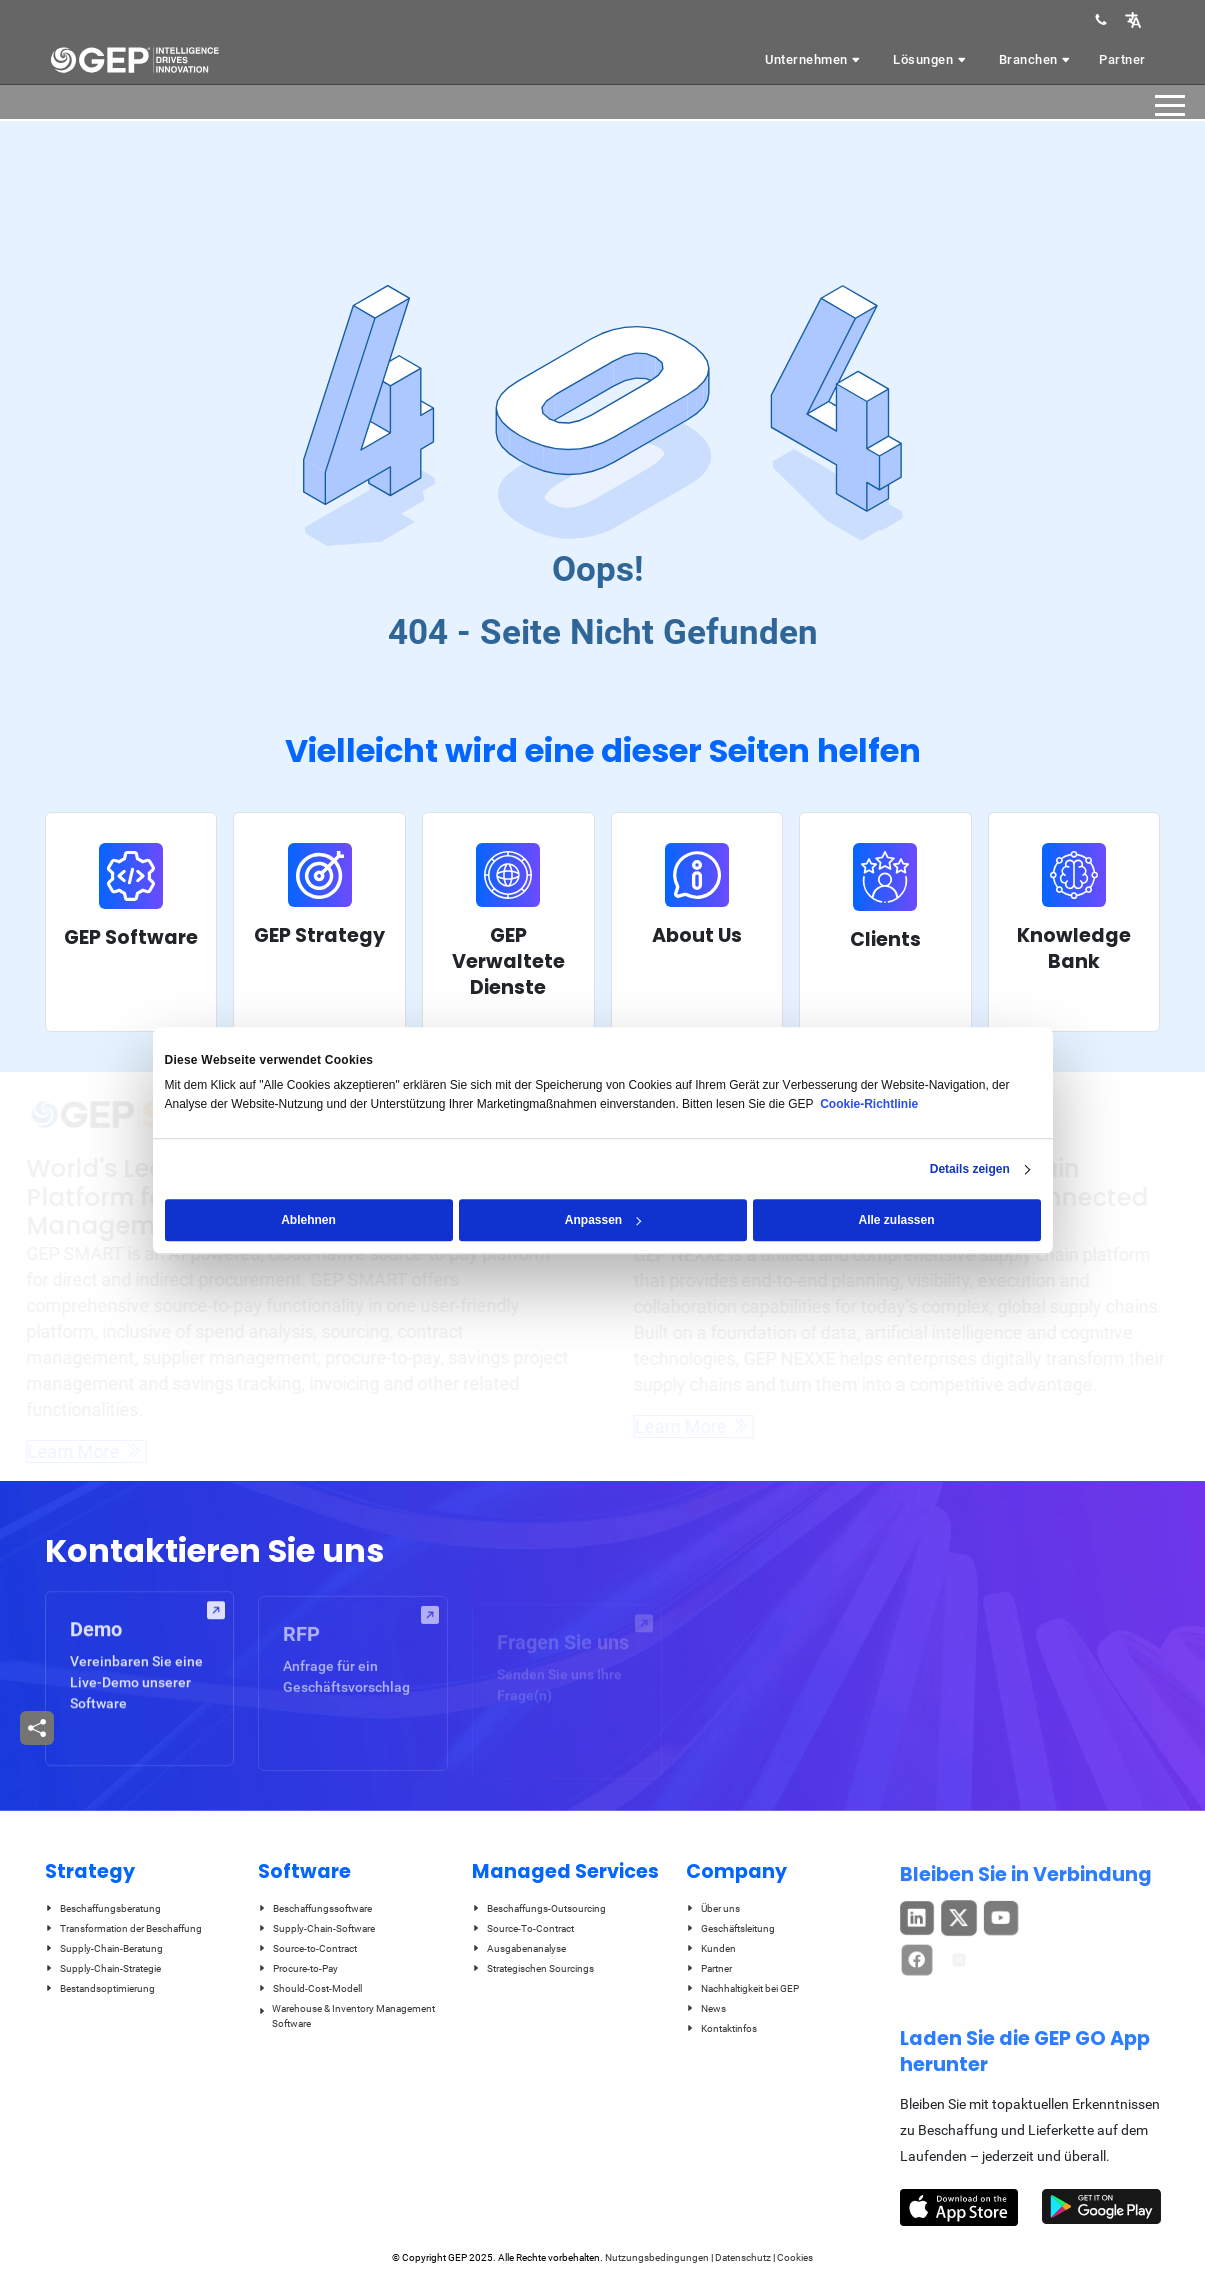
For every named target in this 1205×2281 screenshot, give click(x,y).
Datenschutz (743, 2257)
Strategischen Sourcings (533, 1968)
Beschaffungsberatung (103, 1908)
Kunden (711, 1948)
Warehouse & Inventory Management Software (346, 2016)
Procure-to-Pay (298, 1968)
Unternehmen (814, 59)
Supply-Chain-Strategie (103, 1968)
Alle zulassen (896, 1220)
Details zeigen (970, 1169)
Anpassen (603, 1220)
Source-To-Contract (523, 1928)
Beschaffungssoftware (315, 1908)
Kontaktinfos (721, 2028)
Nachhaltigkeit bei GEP (742, 1988)
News (706, 2008)
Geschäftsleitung (730, 1928)
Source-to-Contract (307, 1948)
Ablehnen (308, 1220)
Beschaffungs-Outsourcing (539, 1908)
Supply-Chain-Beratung (104, 1948)
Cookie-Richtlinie (869, 1104)
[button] (1133, 19)
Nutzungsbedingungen (657, 2257)
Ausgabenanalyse (519, 1948)
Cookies (795, 2257)
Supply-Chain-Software (316, 1928)
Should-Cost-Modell (310, 1988)
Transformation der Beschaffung (123, 1928)
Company (736, 1871)
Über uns (713, 1908)
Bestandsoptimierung (100, 1988)
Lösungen (931, 59)
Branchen (1036, 59)
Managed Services (565, 1871)
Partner (1122, 59)
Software (304, 1871)
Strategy (90, 1871)
